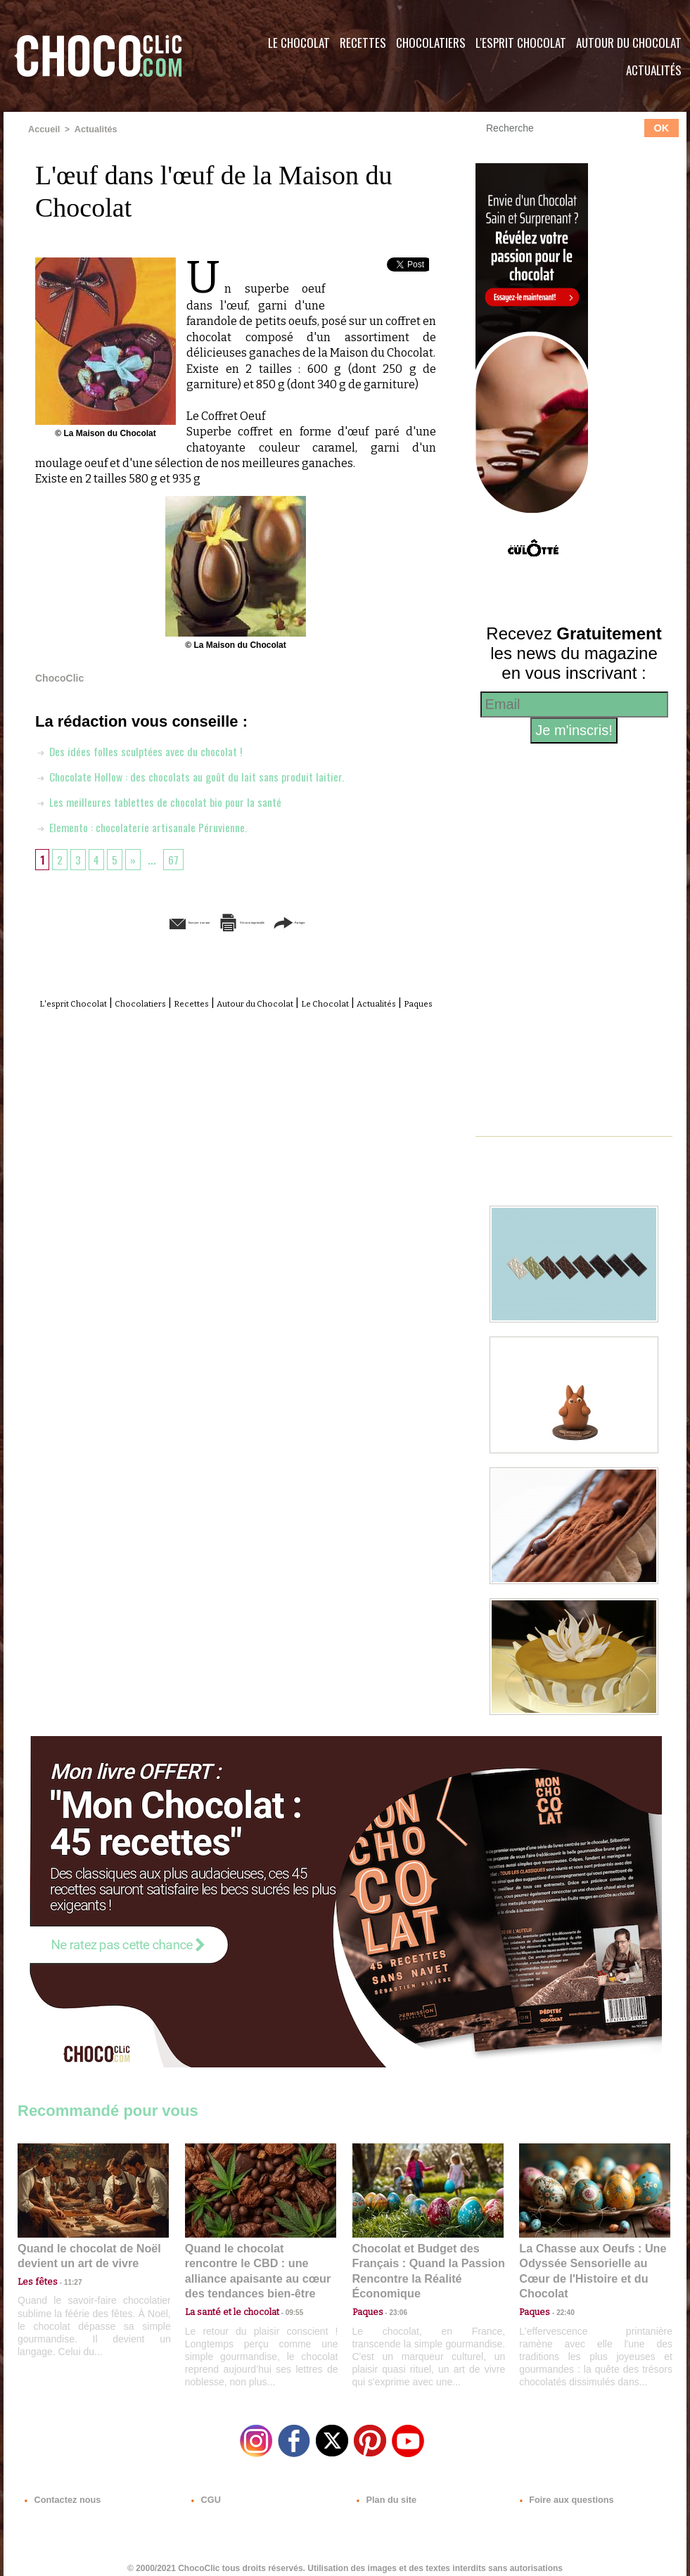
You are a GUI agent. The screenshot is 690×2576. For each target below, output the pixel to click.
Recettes (363, 42)
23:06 (393, 2306)
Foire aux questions (560, 2491)
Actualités (654, 70)
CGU (205, 2491)
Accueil (43, 129)
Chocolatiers (431, 42)
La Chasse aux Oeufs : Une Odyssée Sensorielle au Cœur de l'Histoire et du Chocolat (588, 2261)
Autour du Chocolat (629, 42)
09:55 (283, 2292)
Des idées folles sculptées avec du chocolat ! (147, 750)
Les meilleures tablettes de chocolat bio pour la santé (170, 800)
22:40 (560, 2292)
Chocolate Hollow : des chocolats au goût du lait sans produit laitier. (204, 775)
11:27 (65, 2279)
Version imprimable (257, 921)
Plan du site (384, 2491)
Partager (365, 921)
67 (178, 858)
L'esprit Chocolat (520, 42)
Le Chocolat (299, 42)
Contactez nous (60, 2491)
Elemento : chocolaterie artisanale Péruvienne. (152, 826)
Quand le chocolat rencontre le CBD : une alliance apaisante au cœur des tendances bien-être (259, 2261)
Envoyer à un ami (128, 921)
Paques (269, 1017)
